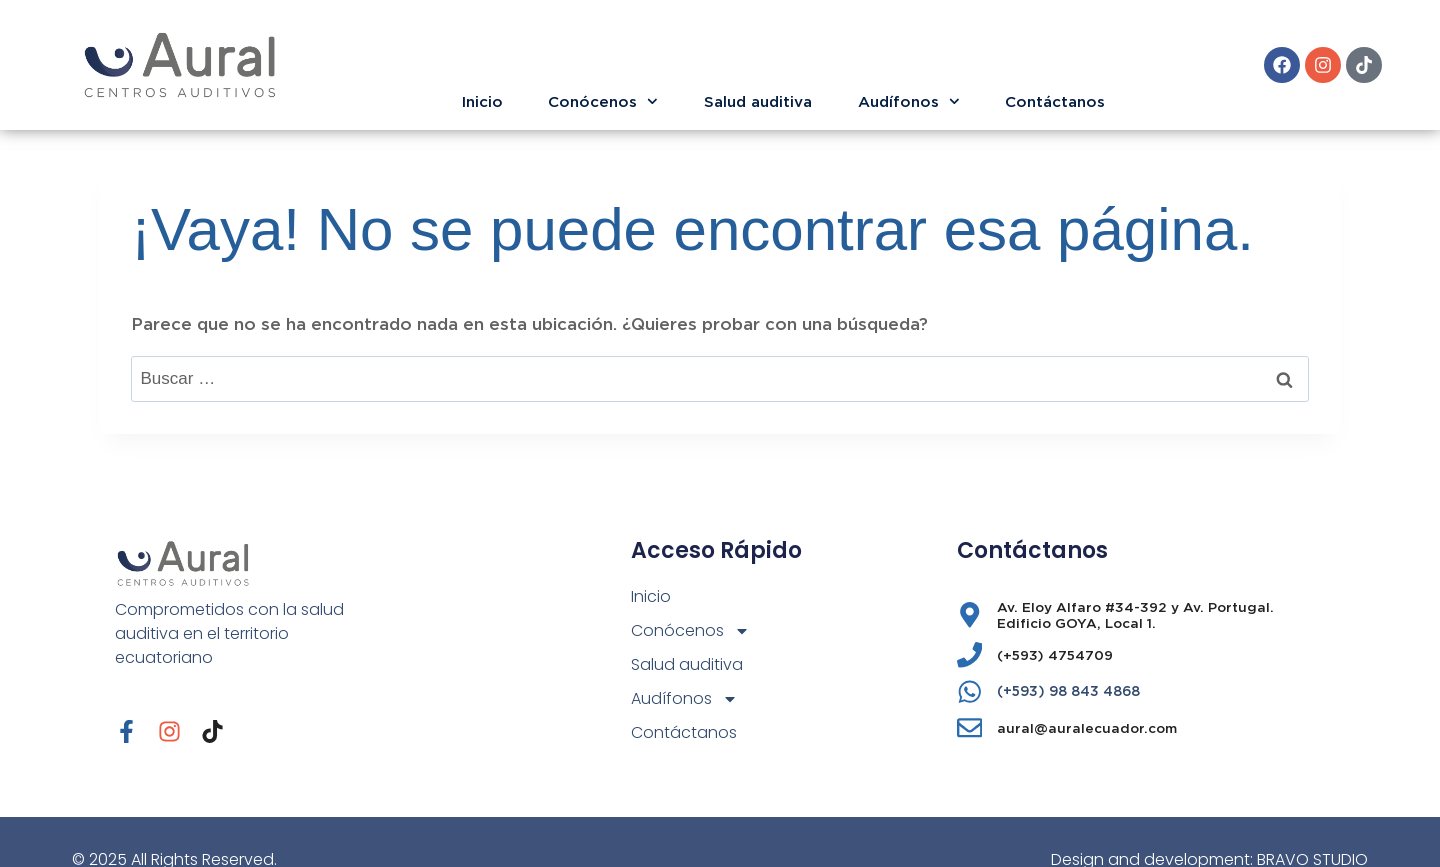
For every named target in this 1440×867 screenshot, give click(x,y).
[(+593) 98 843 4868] (970, 692)
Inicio (482, 101)
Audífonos (909, 101)
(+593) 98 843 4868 (1068, 691)
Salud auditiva (758, 101)
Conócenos (603, 101)
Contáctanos (1055, 101)
